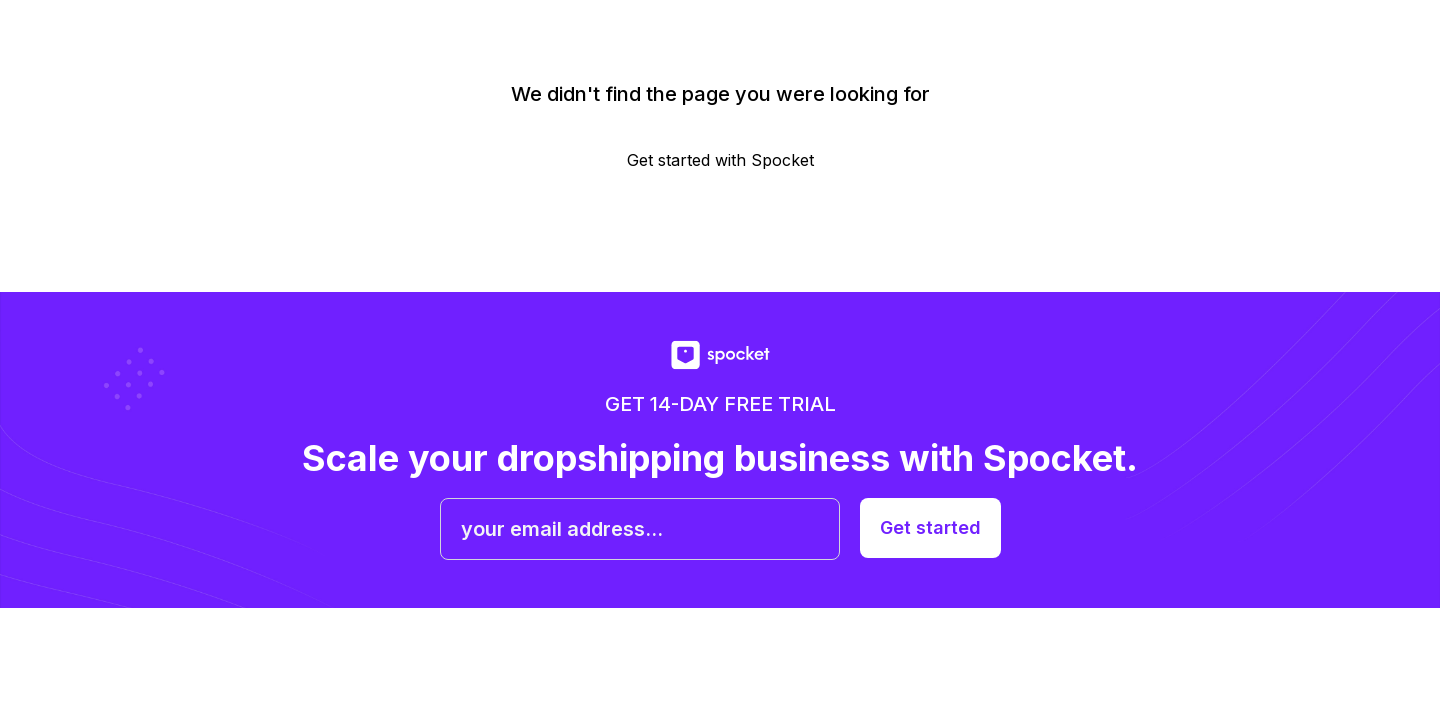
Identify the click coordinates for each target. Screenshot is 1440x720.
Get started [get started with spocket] (930, 527)
